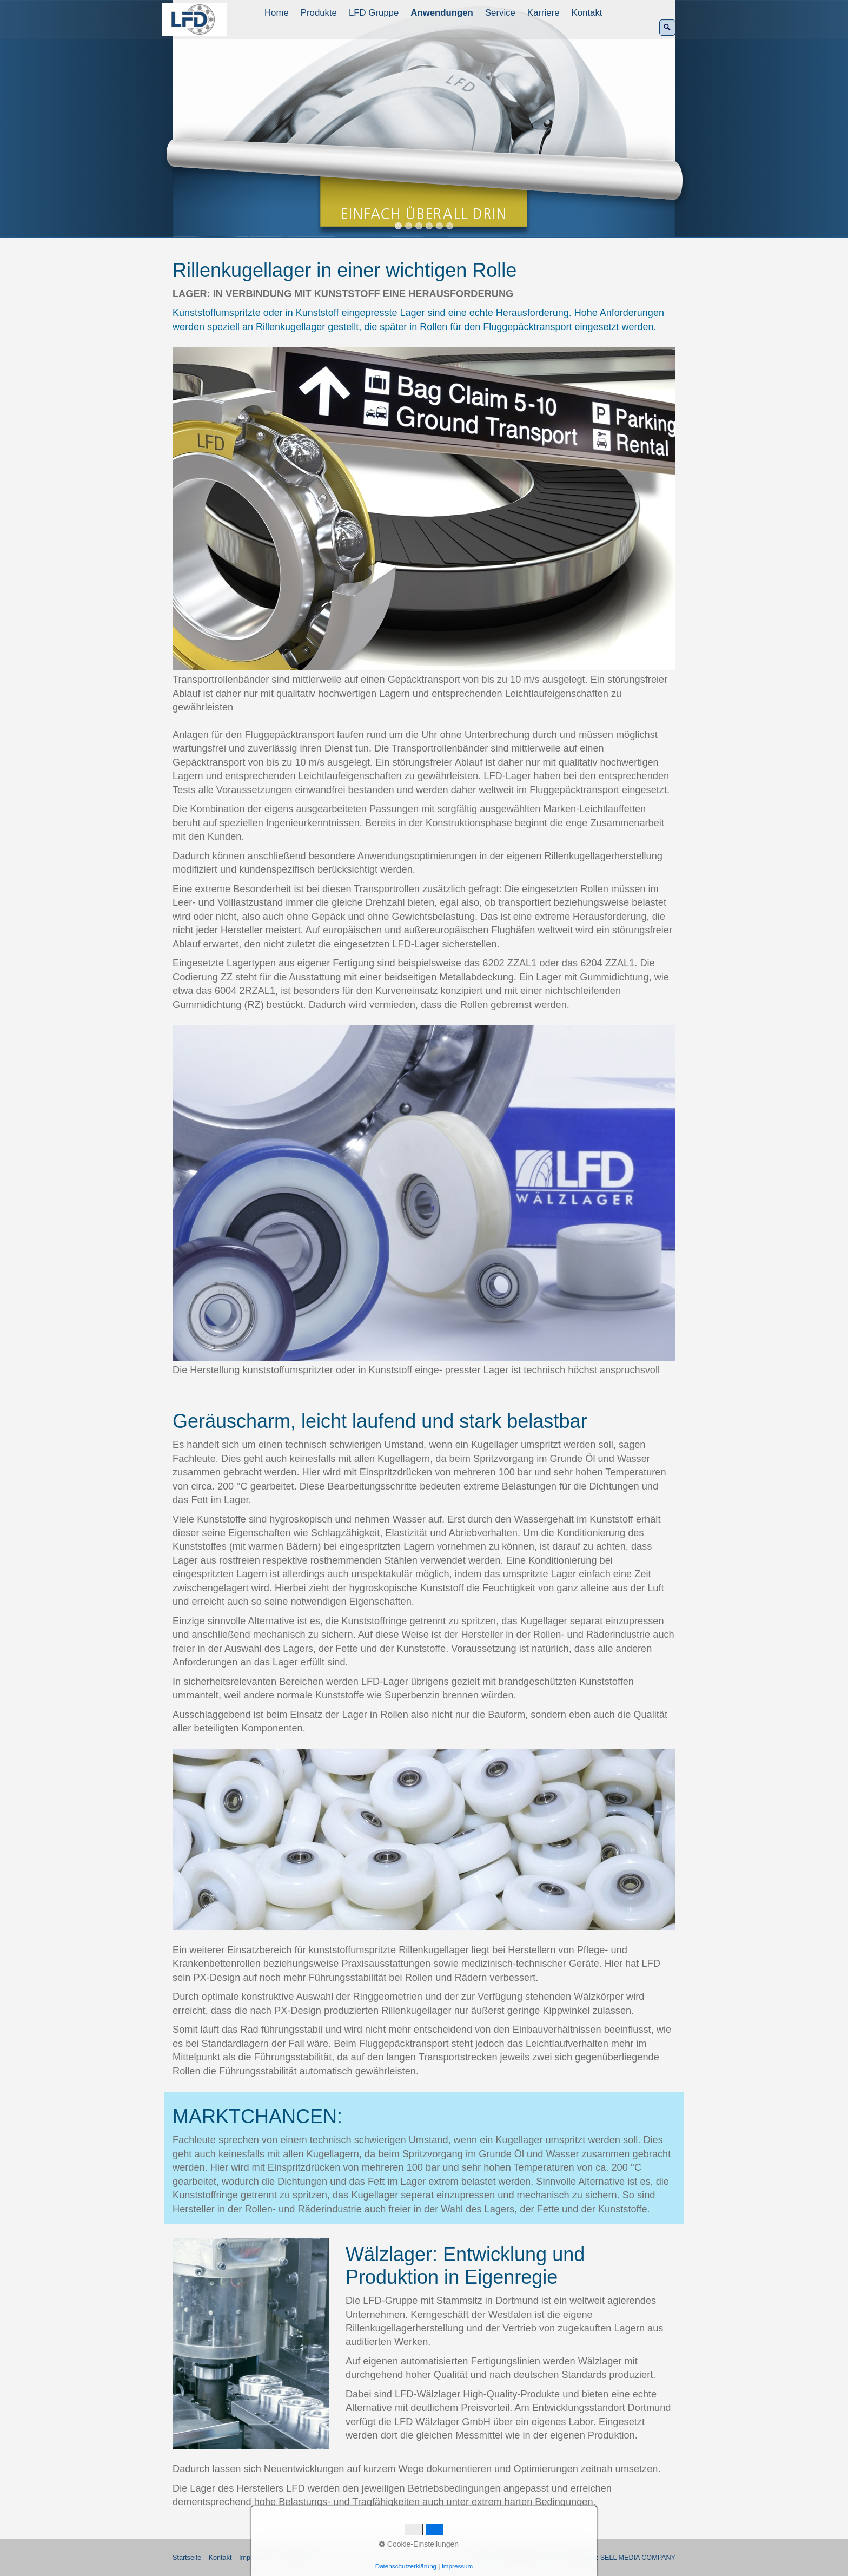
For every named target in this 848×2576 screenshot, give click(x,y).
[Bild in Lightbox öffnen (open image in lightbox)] (424, 508)
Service (500, 13)
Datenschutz (299, 2557)
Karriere (543, 13)
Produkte (319, 13)
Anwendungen (441, 13)
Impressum (256, 2557)
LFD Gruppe (374, 13)
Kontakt (587, 13)
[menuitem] (277, 13)
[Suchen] (667, 27)
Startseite (187, 2557)
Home (276, 13)
